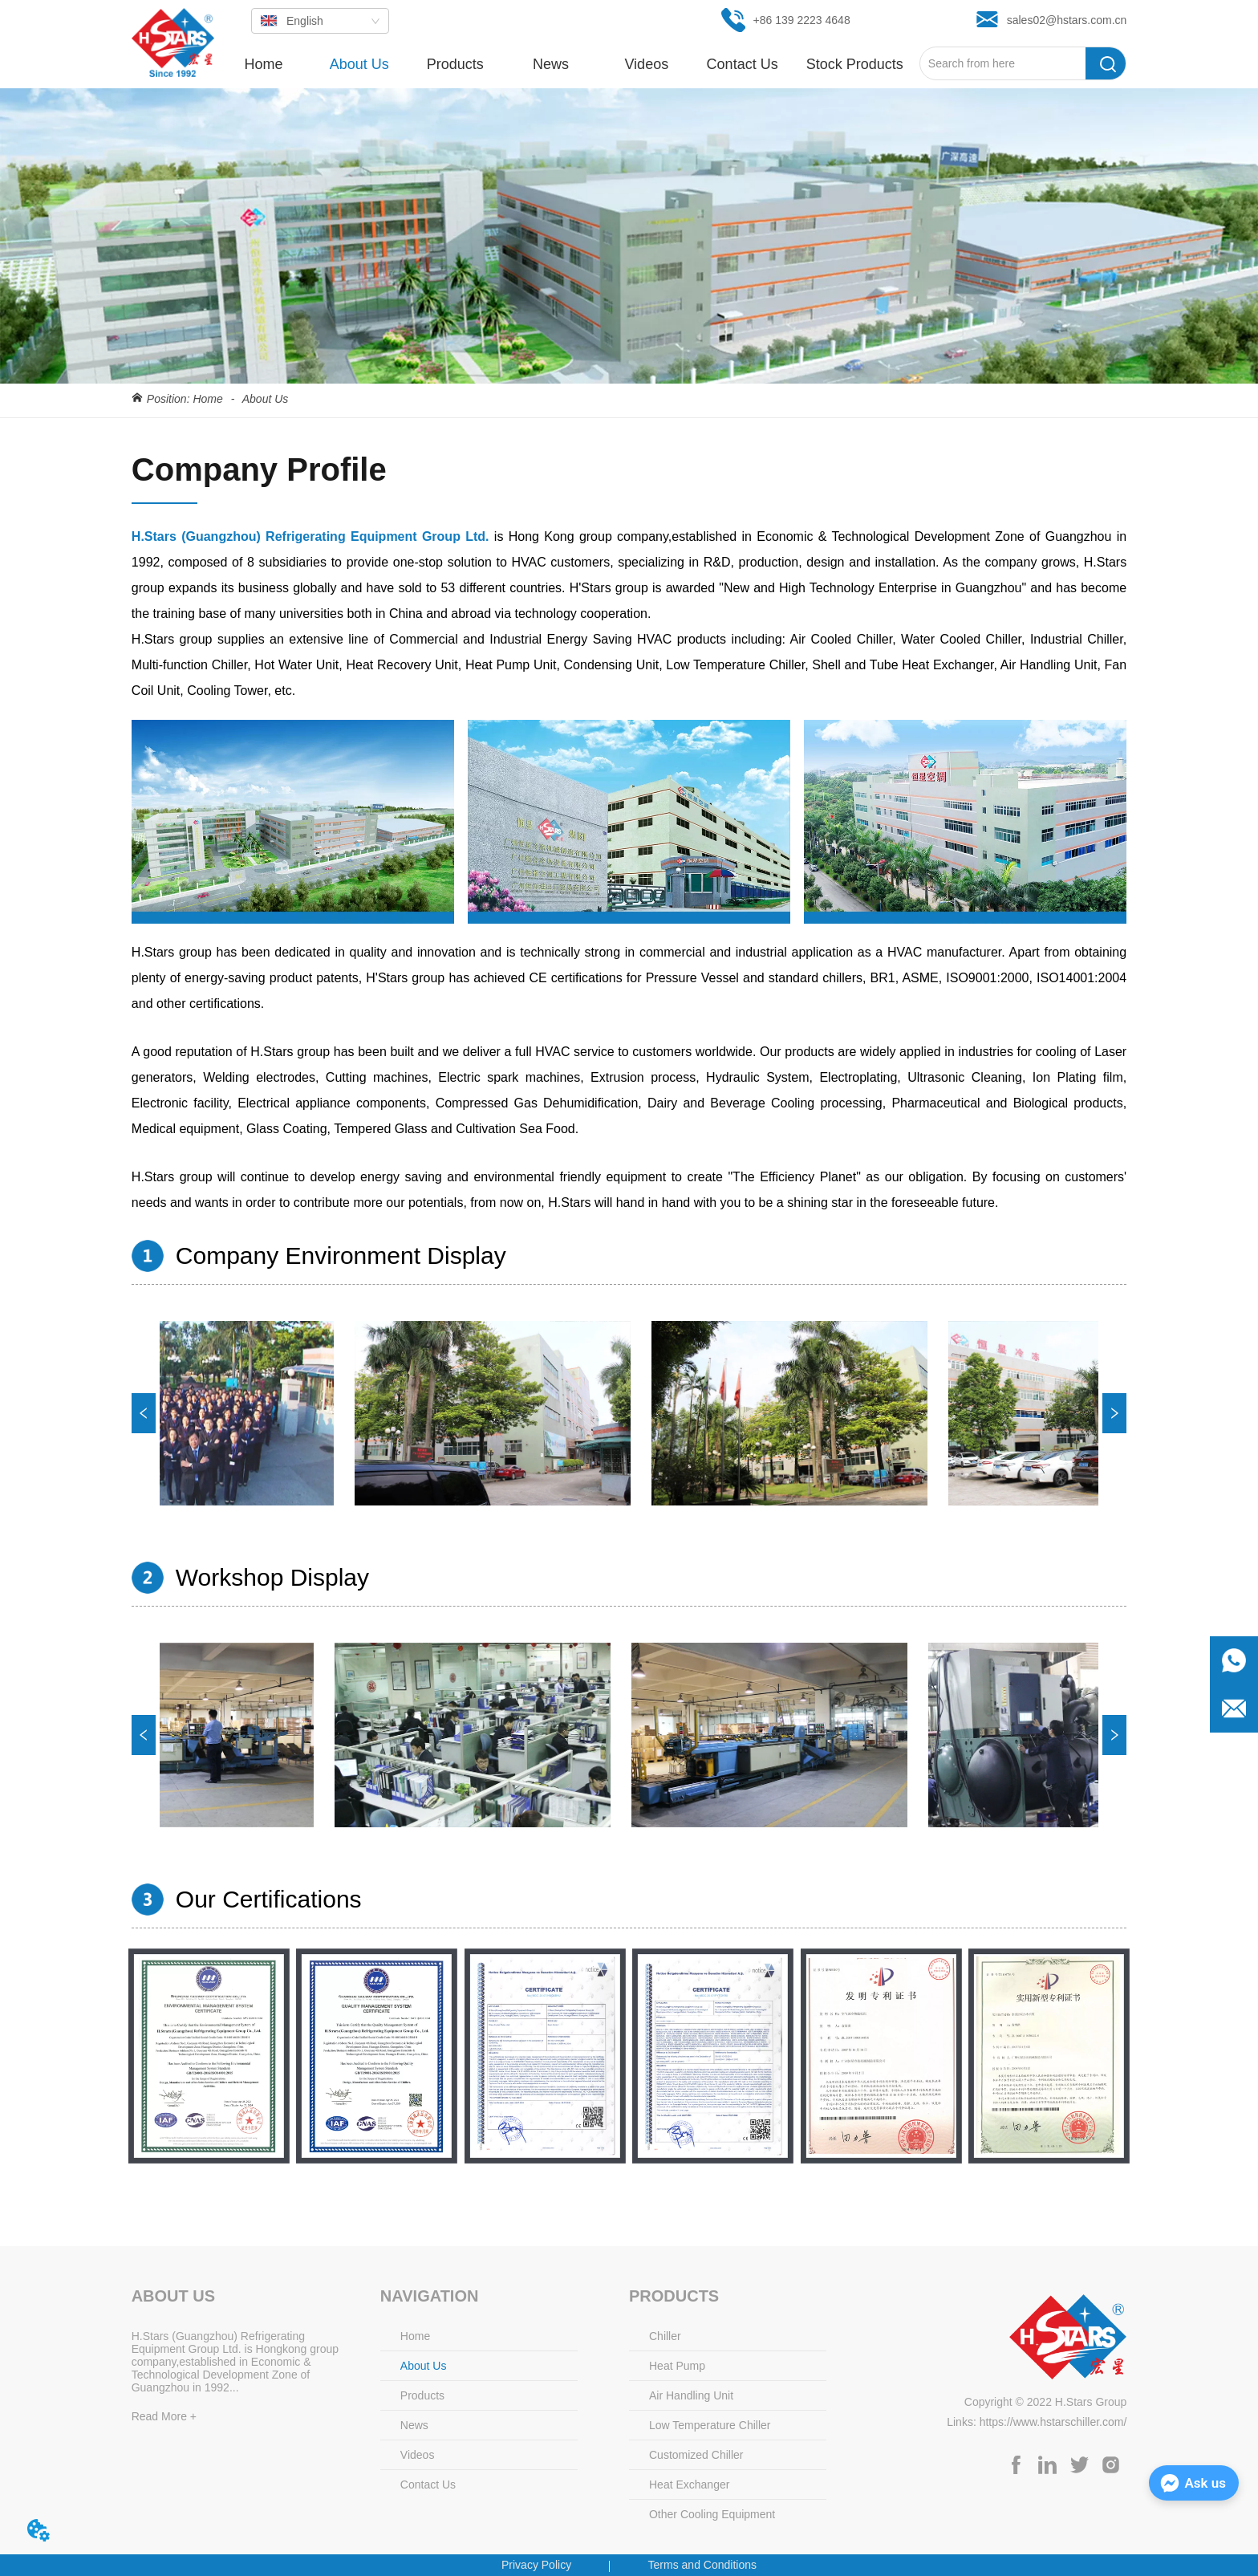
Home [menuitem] (263, 64)
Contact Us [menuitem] (742, 64)
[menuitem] (454, 64)
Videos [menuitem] (646, 64)
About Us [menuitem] (359, 64)
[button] (455, 64)
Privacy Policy (536, 2564)
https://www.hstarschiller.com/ (1053, 2422)
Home (208, 398)
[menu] (567, 64)
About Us (263, 398)
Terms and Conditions (702, 2564)
